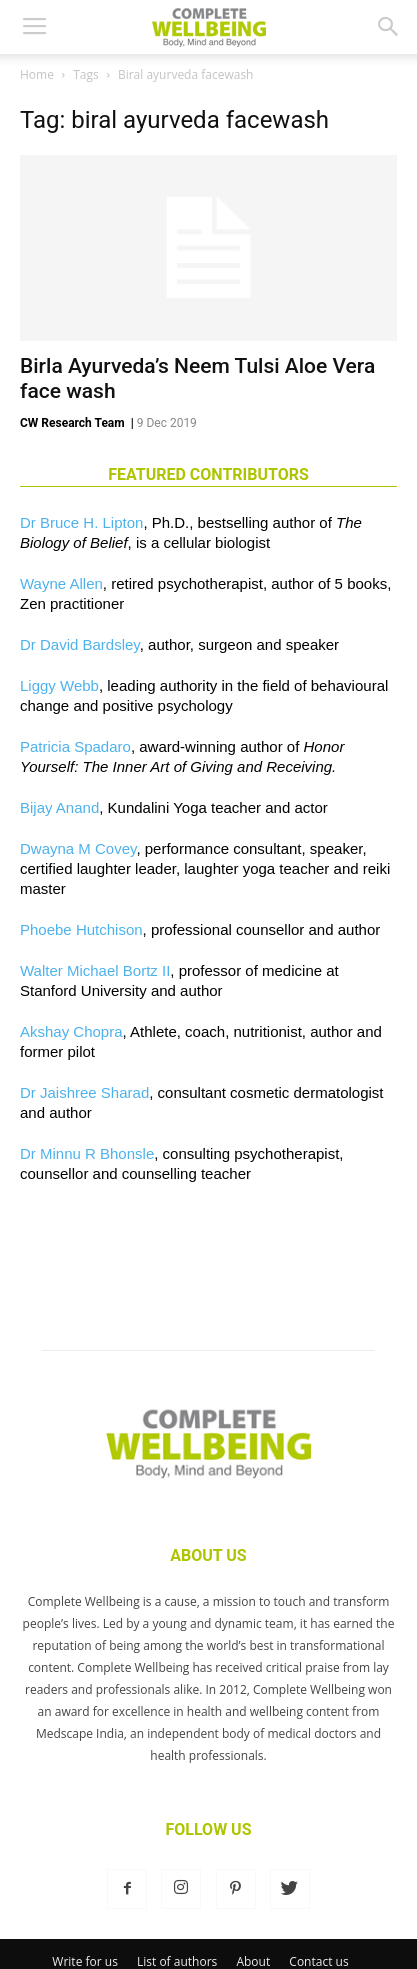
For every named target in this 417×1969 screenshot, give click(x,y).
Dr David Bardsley (80, 644)
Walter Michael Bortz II (95, 970)
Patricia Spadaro (75, 746)
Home (37, 74)
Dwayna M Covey (78, 848)
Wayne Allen (61, 583)
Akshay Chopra (71, 1031)
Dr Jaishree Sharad (84, 1092)
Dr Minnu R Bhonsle (87, 1153)
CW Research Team (72, 423)
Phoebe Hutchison (81, 929)
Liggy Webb (59, 685)
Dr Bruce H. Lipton (81, 522)
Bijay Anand (59, 807)
